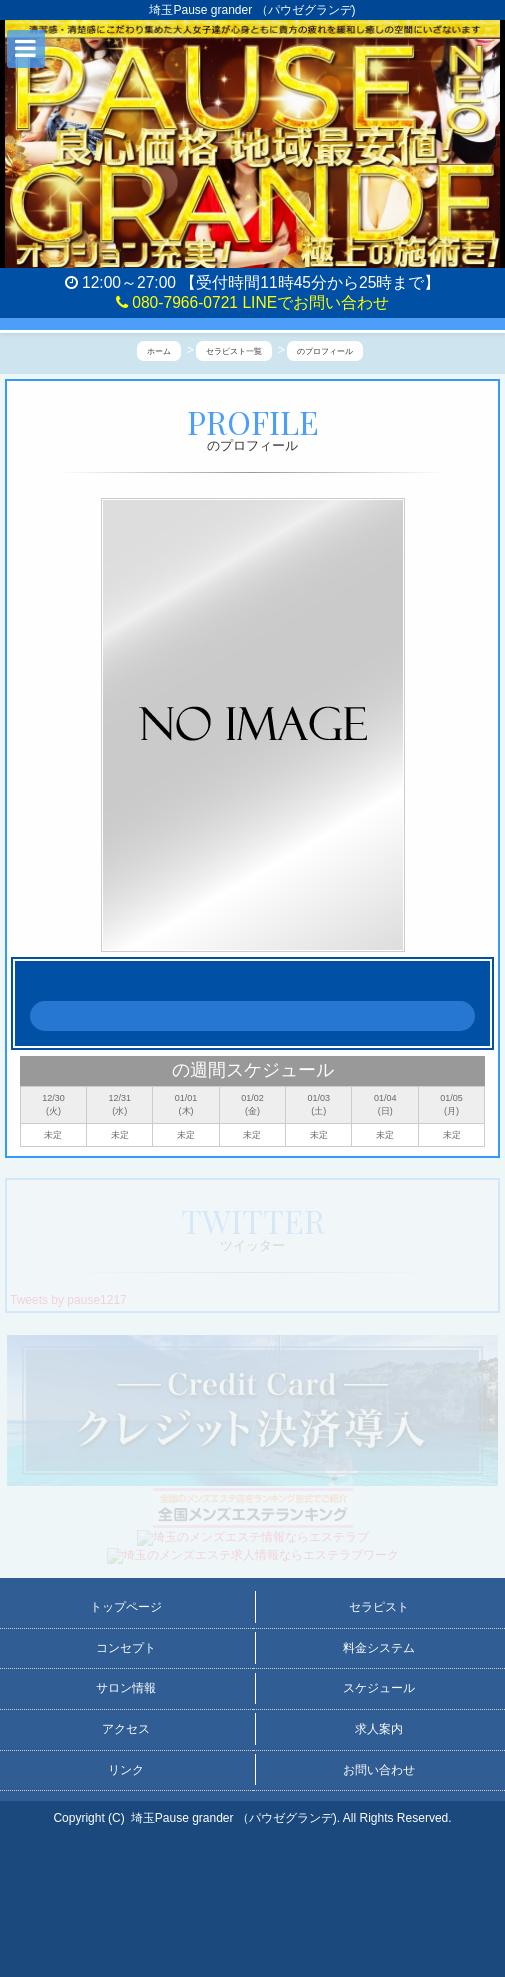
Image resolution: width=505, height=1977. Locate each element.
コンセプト (126, 1648)
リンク (126, 1770)
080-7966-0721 (177, 302)
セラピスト (379, 1607)
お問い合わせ (379, 1770)
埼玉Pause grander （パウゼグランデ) (234, 1818)
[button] (26, 49)
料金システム (379, 1648)
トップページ (126, 1607)
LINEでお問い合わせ (315, 302)
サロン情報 (126, 1688)
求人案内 (379, 1729)
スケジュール (379, 1688)
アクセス (126, 1729)
